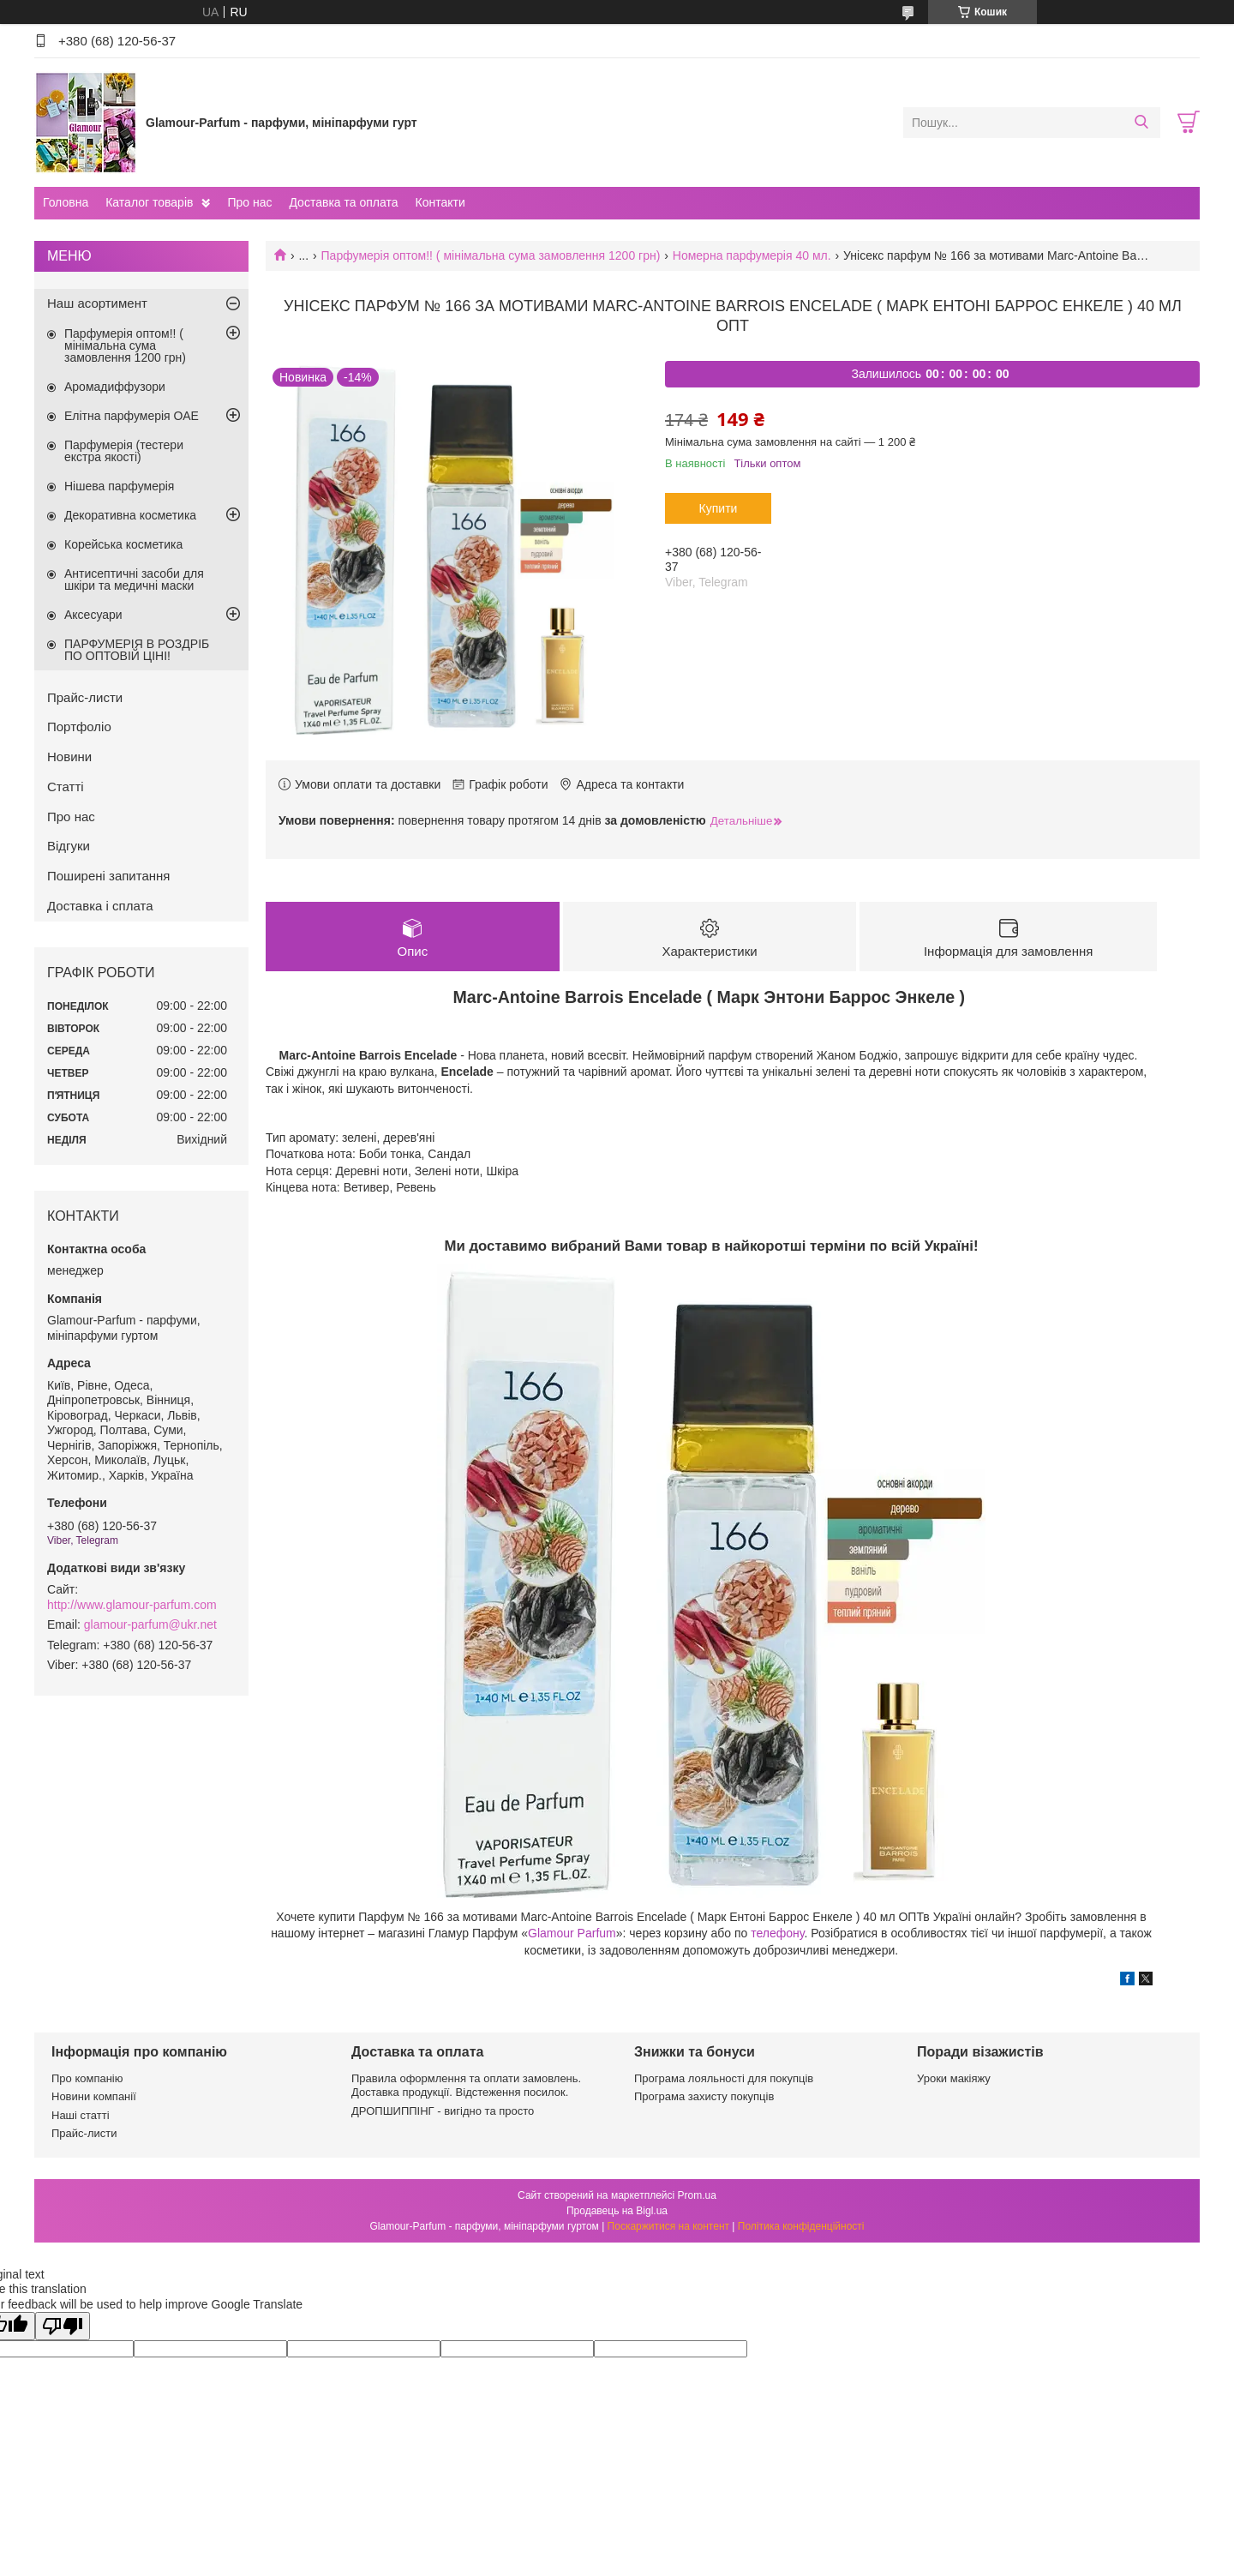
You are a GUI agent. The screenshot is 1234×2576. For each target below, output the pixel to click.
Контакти (439, 202)
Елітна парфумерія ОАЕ (131, 416)
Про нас (249, 202)
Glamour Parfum (572, 1933)
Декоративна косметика (130, 515)
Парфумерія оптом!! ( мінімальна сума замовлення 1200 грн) (491, 255)
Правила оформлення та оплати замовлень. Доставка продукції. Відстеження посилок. (466, 2085)
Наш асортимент (97, 303)
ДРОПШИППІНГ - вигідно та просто (442, 2111)
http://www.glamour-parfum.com (132, 1605)
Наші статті (80, 2115)
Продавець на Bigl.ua (617, 2211)
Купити (718, 508)
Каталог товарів (149, 202)
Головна (65, 202)
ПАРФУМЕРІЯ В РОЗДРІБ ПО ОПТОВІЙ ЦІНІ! (136, 650)
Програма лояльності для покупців (723, 2078)
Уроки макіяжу (954, 2078)
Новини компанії (93, 2096)
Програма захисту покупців (704, 2096)
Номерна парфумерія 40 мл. (752, 255)
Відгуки (68, 845)
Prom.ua (697, 2195)
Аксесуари (93, 614)
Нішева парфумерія (119, 486)
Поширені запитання (108, 875)
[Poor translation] (62, 2326)
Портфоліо (79, 726)
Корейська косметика (123, 544)
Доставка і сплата (100, 905)
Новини (69, 756)
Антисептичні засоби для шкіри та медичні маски (134, 579)
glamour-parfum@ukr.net (150, 1624)
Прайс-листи (85, 697)
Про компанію (87, 2078)
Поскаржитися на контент (668, 2226)
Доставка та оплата (343, 202)
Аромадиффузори (114, 386)
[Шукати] (1141, 122)
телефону (777, 1933)
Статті (65, 786)
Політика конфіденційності (801, 2226)
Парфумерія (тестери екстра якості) (123, 451)
